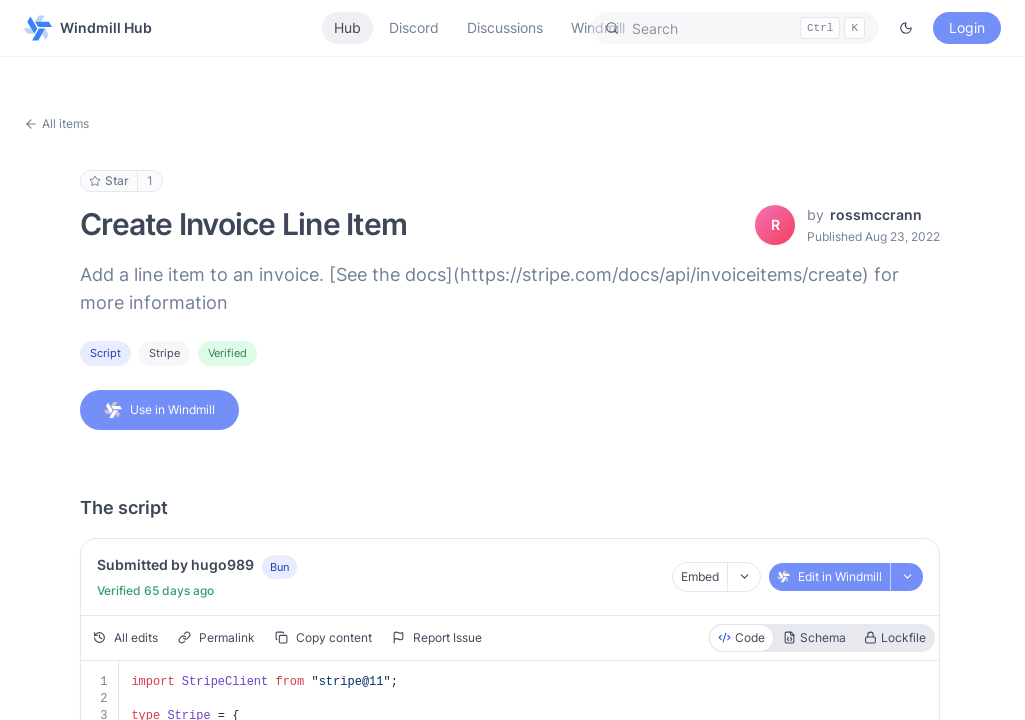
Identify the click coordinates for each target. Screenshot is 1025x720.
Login (967, 27)
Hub (347, 27)
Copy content (323, 637)
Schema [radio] (814, 637)
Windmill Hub (88, 28)
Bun (279, 567)
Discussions (505, 27)
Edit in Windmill (829, 576)
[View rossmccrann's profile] (775, 225)
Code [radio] (741, 637)
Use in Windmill (159, 410)
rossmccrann (876, 214)
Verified (227, 353)
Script (105, 353)
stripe (164, 353)
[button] (735, 28)
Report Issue (437, 637)
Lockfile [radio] (895, 637)
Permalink (216, 637)
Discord (414, 27)
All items (56, 123)
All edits (125, 637)
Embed (700, 576)
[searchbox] (735, 28)
